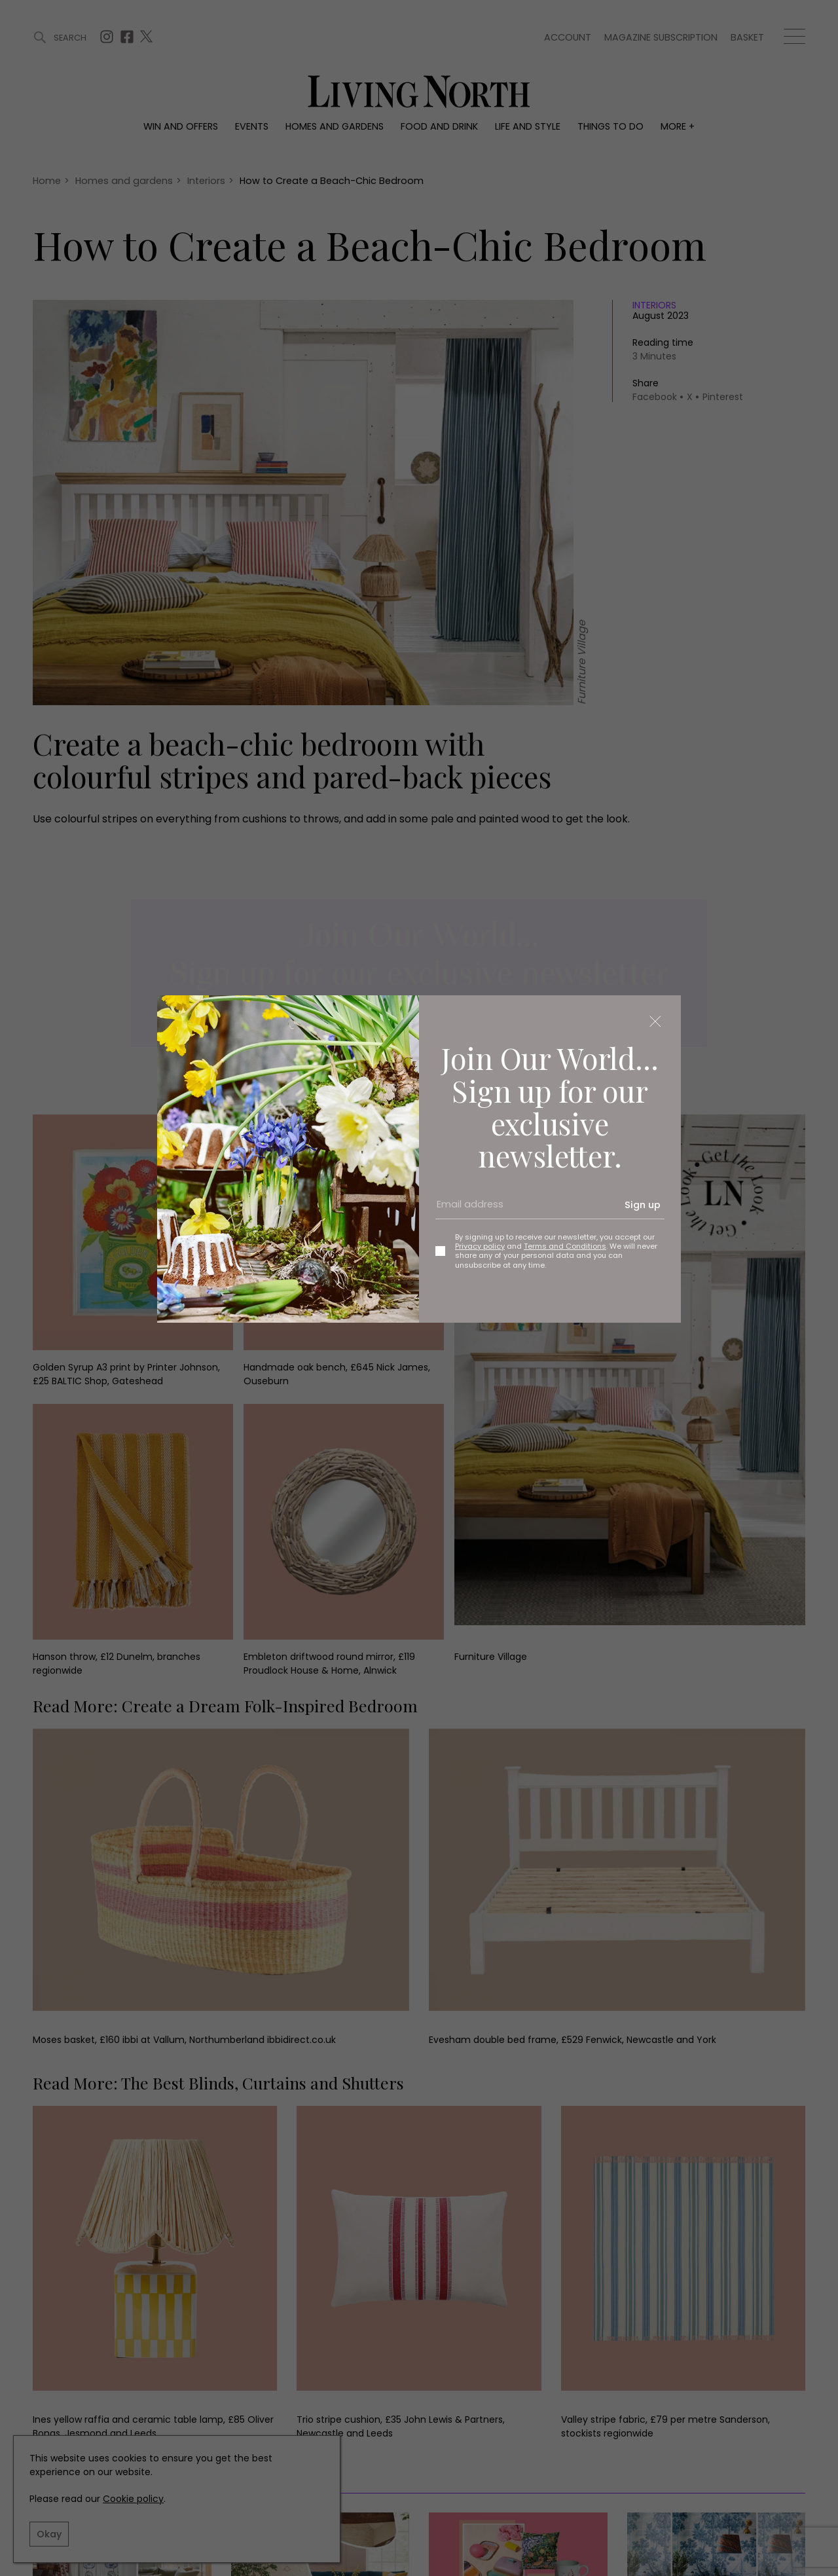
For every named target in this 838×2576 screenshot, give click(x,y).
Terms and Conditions (565, 1246)
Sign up (643, 1204)
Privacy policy (480, 1246)
